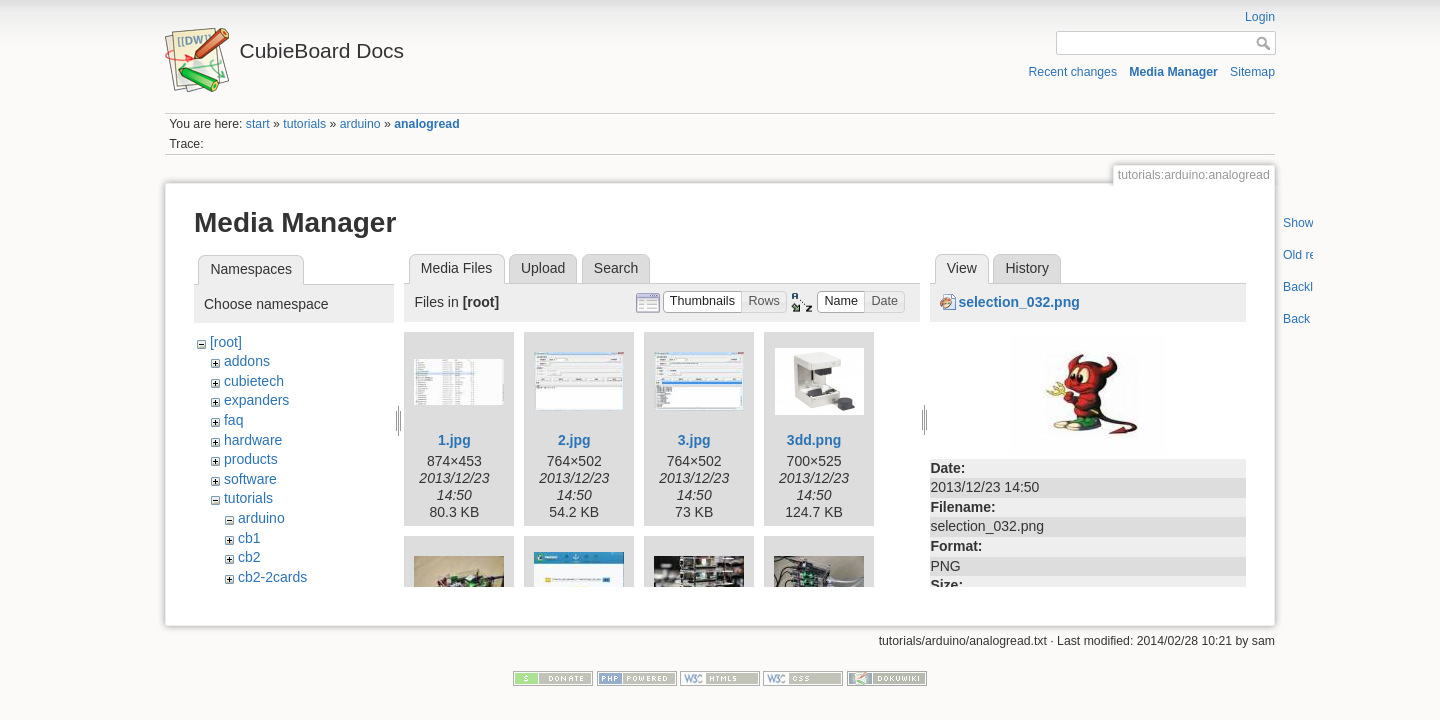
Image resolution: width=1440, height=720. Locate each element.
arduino (360, 124)
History (1027, 268)
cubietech (254, 381)
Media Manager (1173, 72)
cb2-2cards (272, 577)
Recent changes (1073, 72)
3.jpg (694, 440)
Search (616, 268)
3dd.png (814, 440)
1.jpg (454, 440)
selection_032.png (1018, 302)
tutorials (304, 124)
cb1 (249, 538)
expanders (256, 400)
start (258, 124)
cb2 (249, 557)
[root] (226, 342)
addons (247, 361)
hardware (253, 440)
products (251, 459)
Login (1260, 17)
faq (233, 420)
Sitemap (1252, 72)
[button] (703, 302)
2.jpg (574, 440)
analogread (426, 124)
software (250, 479)
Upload (543, 268)
